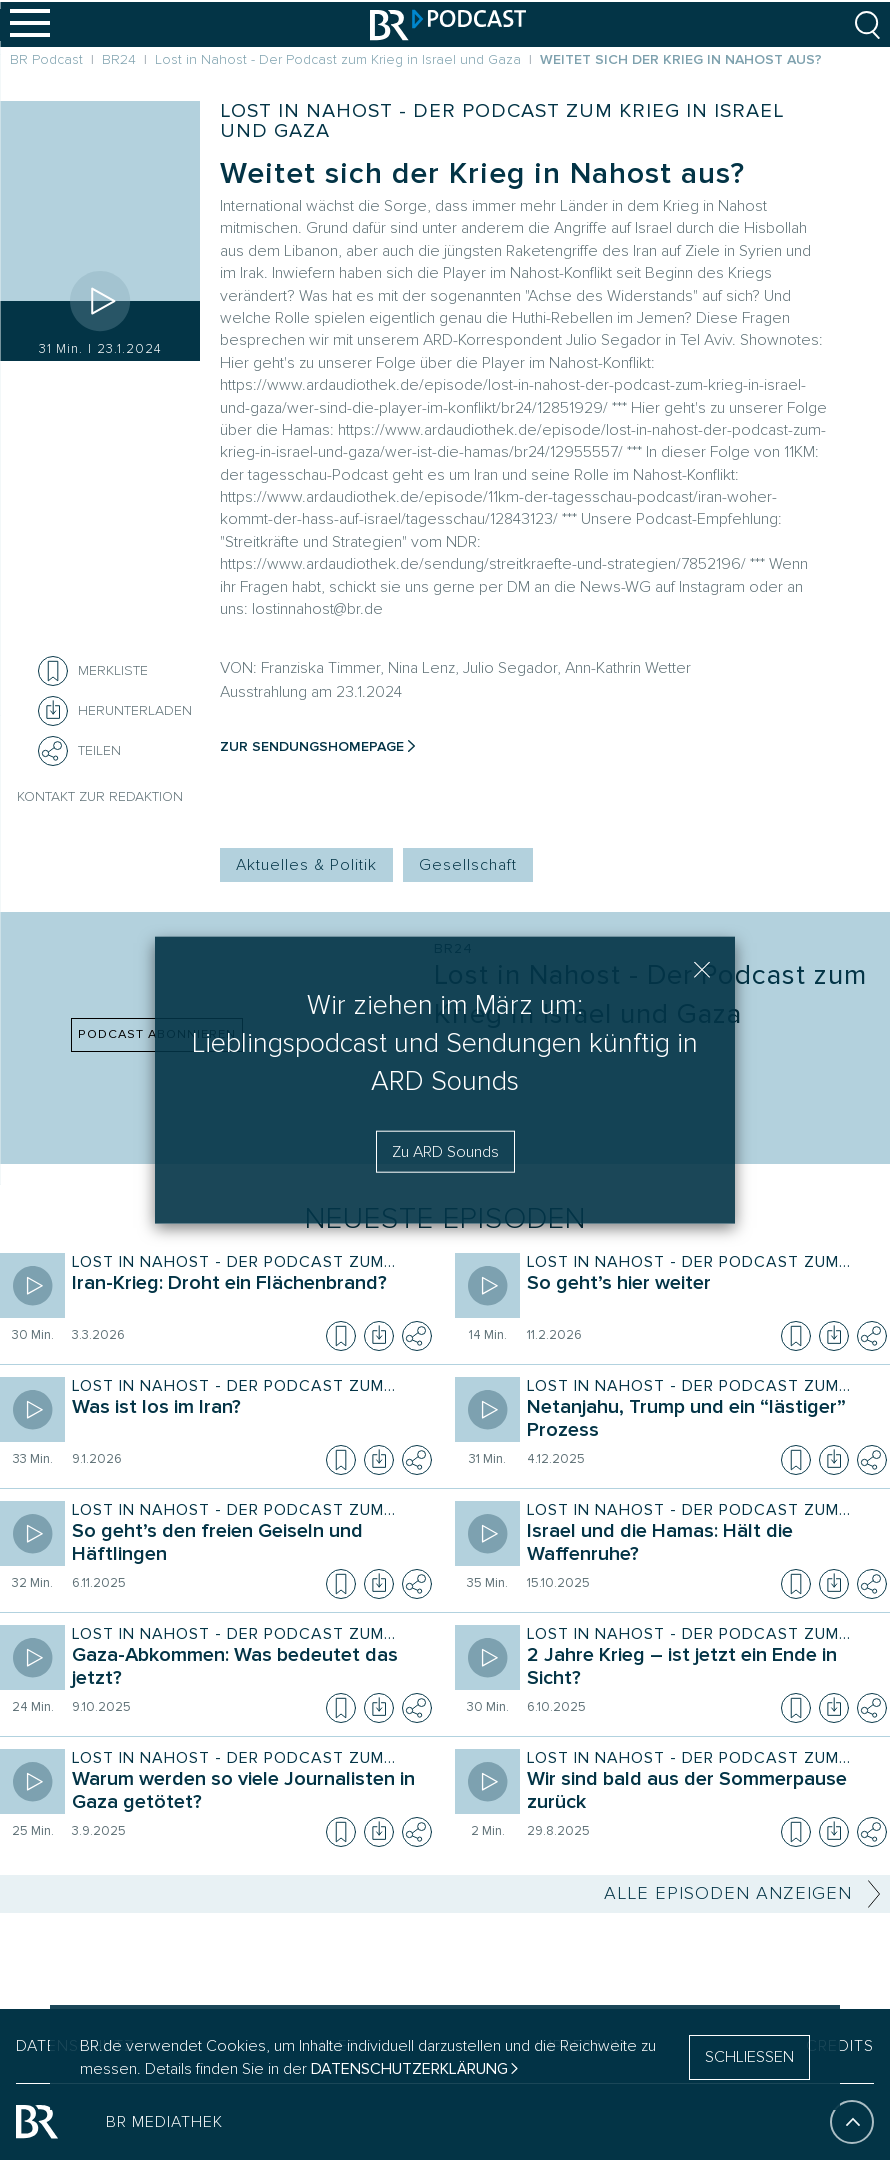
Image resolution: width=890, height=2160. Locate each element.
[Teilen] (53, 751)
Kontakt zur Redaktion (100, 796)
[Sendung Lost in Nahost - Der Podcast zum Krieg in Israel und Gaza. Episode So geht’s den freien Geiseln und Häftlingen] (247, 1545)
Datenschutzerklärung (409, 2069)
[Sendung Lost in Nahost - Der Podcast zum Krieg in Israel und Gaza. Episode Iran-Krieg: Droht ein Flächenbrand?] (247, 1297)
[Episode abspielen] (100, 301)
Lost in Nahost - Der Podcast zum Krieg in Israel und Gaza (502, 121)
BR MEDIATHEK (164, 2131)
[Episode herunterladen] (379, 1336)
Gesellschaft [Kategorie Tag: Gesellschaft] (468, 865)
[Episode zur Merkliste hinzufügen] (53, 671)
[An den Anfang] (852, 2131)
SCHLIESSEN (749, 2057)
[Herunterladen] (115, 711)
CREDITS (840, 2055)
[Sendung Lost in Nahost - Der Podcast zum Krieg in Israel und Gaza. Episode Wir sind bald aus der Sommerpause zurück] (702, 1793)
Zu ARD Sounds (445, 1151)
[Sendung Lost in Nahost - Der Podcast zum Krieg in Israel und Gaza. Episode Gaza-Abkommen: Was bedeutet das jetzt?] (247, 1669)
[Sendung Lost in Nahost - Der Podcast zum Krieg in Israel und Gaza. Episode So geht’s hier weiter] (702, 1297)
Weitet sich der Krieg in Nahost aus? (482, 173)
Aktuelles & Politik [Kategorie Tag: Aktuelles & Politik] (306, 865)
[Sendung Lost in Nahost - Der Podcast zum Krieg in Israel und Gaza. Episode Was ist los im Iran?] (247, 1421)
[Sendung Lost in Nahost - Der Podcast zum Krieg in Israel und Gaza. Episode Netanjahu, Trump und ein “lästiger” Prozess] (702, 1421)
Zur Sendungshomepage (312, 746)
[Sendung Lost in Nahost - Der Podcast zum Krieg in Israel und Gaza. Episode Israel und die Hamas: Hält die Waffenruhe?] (702, 1545)
